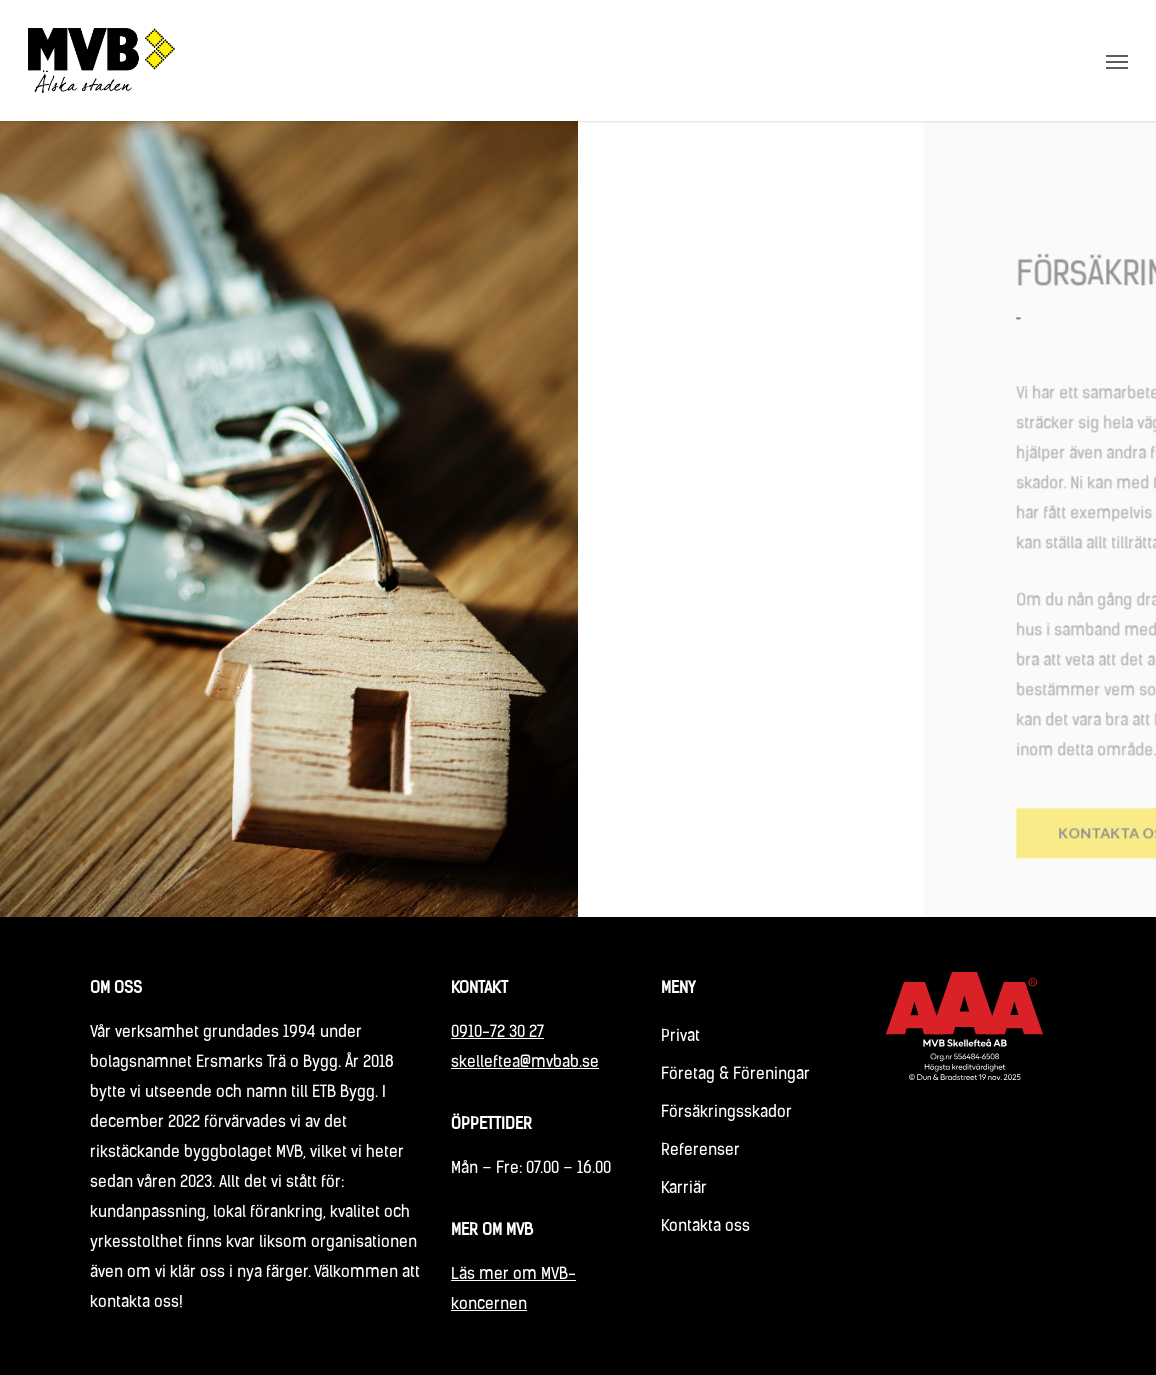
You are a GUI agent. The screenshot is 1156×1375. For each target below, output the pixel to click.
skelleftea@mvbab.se (525, 1063)
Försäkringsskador (726, 1113)
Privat (680, 1037)
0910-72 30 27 (497, 1033)
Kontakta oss (705, 1227)
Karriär (684, 1189)
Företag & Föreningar (735, 1075)
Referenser (700, 1151)
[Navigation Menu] (1117, 60)
